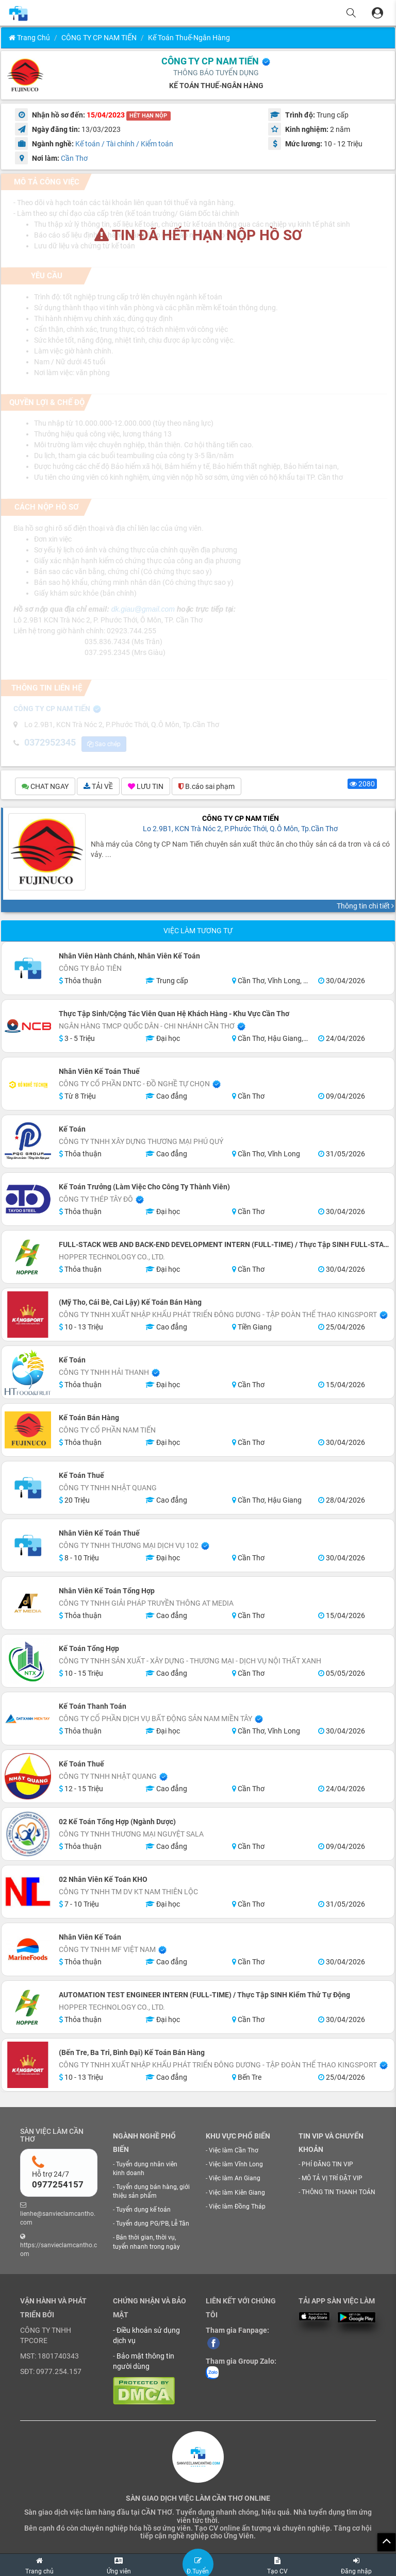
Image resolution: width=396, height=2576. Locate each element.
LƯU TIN (145, 787)
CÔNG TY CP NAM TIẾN (99, 37)
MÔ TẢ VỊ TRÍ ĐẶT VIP (332, 2179)
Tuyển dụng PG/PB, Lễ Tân (152, 2225)
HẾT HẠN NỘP (148, 115)
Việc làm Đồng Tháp (237, 2207)
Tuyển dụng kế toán (143, 2211)
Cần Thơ (74, 158)
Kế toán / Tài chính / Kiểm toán (124, 144)
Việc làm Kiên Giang (237, 2193)
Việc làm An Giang (234, 2179)
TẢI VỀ (98, 787)
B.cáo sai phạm (206, 787)
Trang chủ (29, 37)
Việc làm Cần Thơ (233, 2152)
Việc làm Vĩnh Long (236, 2165)
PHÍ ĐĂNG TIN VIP (327, 2165)
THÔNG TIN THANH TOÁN (338, 2193)
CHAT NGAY (45, 787)
